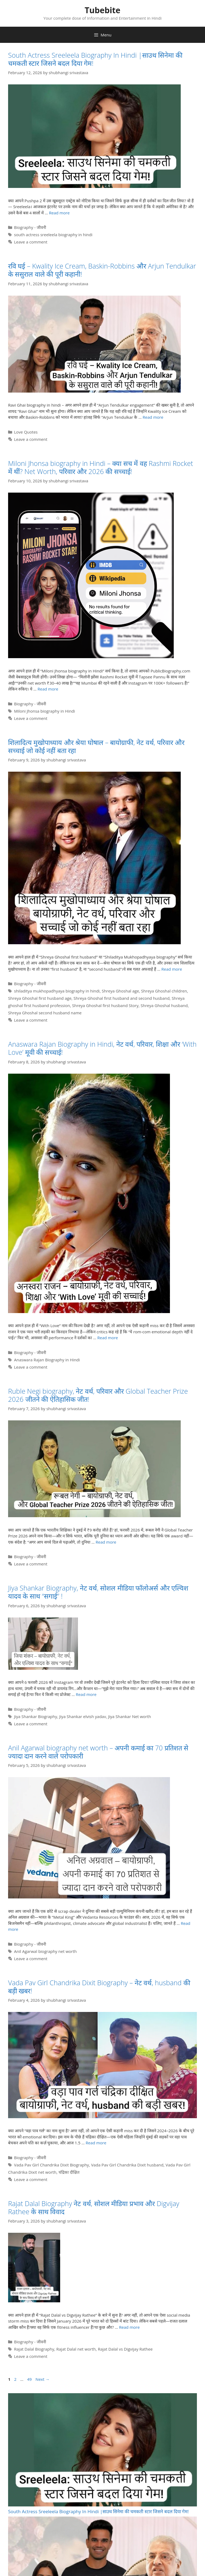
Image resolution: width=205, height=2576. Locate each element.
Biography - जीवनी (30, 227)
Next (43, 2379)
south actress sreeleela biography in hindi (53, 234)
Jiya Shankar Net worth (129, 1716)
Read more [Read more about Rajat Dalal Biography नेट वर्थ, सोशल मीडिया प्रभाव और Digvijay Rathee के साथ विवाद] (129, 2327)
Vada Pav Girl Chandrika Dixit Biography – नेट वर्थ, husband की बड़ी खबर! (99, 1986)
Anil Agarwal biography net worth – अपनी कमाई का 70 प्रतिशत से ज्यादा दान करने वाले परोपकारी (98, 1751)
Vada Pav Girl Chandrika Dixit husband (127, 2165)
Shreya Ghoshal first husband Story (105, 1005)
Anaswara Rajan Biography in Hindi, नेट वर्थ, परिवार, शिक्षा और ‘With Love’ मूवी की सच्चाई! (102, 1048)
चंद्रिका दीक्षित (69, 2172)
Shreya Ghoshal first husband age (39, 998)
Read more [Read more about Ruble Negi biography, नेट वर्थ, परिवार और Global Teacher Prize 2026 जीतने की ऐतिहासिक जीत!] (105, 1542)
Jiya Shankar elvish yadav (82, 1716)
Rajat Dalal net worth (76, 2349)
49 (30, 2379)
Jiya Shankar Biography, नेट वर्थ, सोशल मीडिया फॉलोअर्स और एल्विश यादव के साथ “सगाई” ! (98, 1591)
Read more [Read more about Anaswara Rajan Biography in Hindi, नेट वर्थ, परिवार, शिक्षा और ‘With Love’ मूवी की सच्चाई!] (107, 1337)
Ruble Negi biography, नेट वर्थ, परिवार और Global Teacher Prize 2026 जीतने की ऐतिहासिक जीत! (98, 1395)
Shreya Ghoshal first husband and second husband (122, 998)
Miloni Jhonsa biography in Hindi (44, 711)
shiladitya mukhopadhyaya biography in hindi (57, 991)
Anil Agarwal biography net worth (45, 1951)
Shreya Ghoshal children (164, 991)
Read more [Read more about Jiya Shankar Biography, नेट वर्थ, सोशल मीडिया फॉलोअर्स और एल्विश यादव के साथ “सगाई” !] (86, 1694)
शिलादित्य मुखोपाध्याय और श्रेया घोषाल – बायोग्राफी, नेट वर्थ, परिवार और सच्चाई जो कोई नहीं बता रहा (96, 746)
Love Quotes (25, 432)
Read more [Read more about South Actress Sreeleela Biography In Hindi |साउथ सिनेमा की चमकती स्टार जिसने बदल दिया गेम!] (59, 212)
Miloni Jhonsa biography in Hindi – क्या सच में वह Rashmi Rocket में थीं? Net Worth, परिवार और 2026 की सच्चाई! (100, 467)
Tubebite (103, 10)
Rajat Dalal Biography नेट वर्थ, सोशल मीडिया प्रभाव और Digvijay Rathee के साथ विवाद (93, 2207)
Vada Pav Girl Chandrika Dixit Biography (51, 2165)
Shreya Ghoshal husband (164, 1005)
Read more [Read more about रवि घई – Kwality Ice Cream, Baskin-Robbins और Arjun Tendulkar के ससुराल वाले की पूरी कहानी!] (153, 417)
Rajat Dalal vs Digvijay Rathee (125, 2349)
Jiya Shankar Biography (35, 1716)
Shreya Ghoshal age (120, 991)
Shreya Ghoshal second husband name (44, 1012)
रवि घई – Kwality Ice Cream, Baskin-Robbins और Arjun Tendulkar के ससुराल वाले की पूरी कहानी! (102, 270)
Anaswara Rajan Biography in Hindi (47, 1359)
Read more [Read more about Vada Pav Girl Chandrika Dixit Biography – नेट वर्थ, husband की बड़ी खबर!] (96, 2142)
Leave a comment (30, 242)
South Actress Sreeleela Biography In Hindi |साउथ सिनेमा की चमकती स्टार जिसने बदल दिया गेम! (95, 59)
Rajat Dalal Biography (34, 2349)
